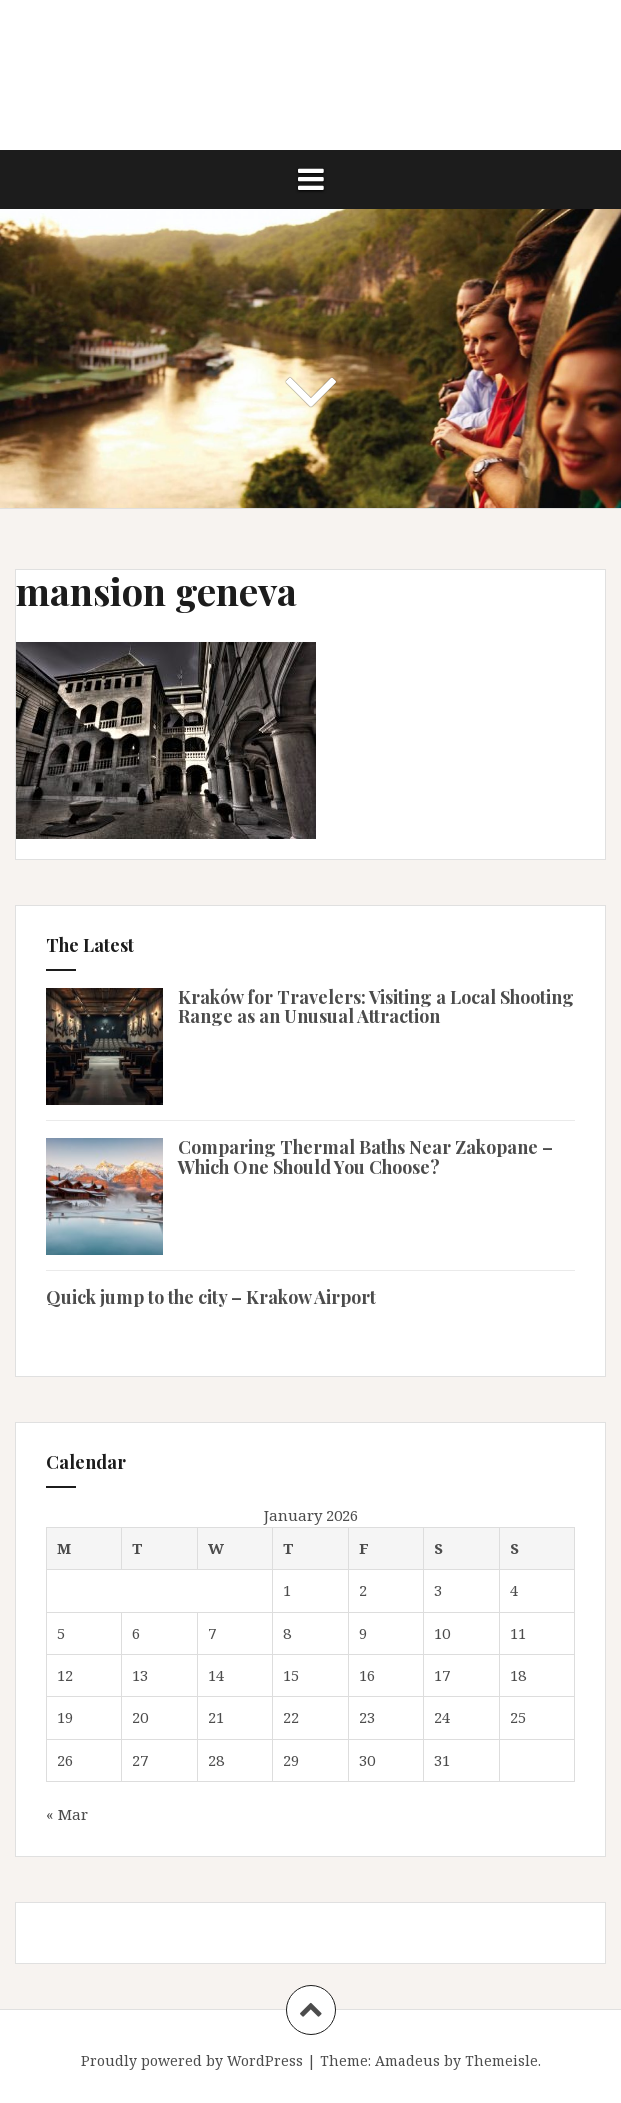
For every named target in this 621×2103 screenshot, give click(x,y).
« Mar (67, 1814)
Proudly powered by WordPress (192, 2060)
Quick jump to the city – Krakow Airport (211, 1297)
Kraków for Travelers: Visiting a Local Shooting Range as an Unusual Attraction (376, 1007)
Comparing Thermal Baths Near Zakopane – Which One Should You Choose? (365, 1157)
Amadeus (407, 2060)
